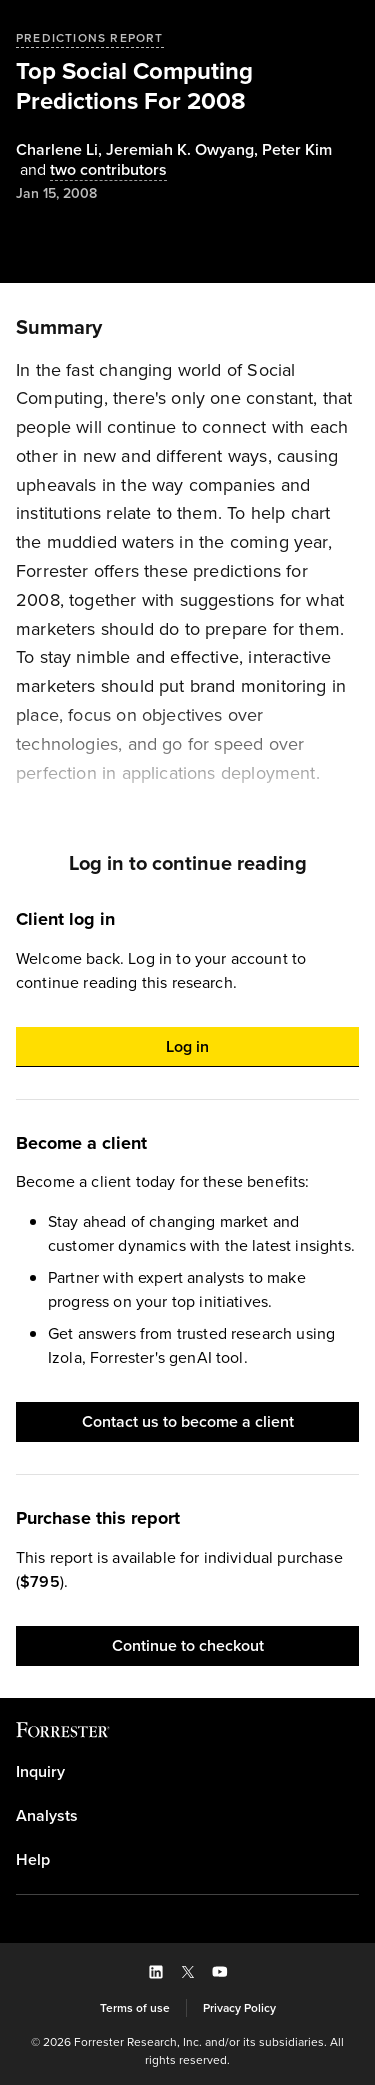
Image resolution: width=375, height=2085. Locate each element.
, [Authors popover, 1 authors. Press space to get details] (61, 150)
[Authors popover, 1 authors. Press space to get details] (297, 150)
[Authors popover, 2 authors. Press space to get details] (91, 170)
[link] (187, 1772)
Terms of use (135, 2008)
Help (33, 1860)
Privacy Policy (239, 2008)
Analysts (47, 1816)
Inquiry (40, 1772)
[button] (187, 1047)
